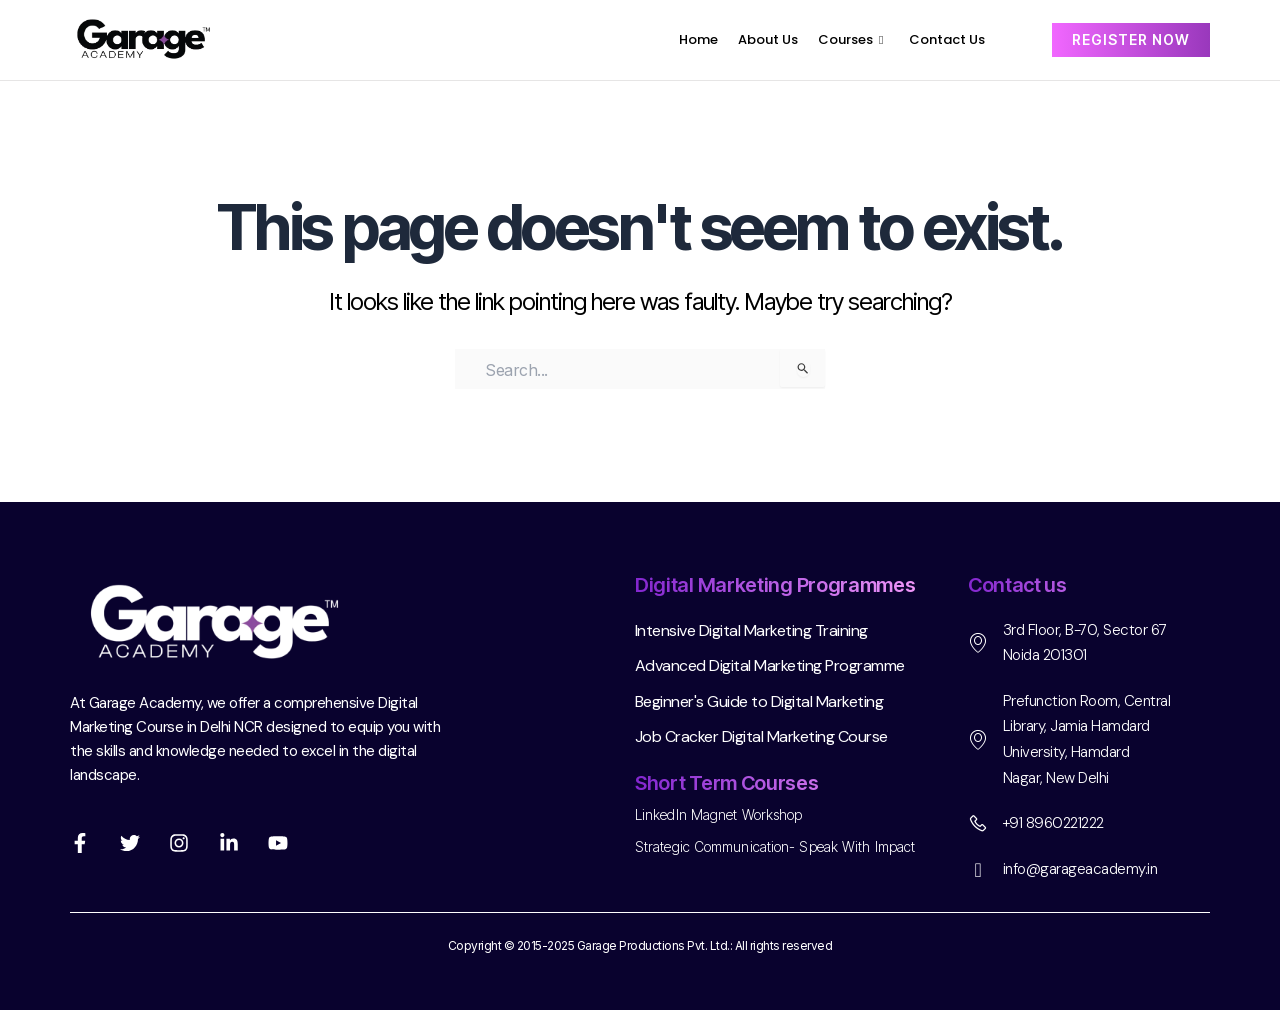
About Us (768, 39)
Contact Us (947, 39)
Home (698, 39)
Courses (850, 39)
